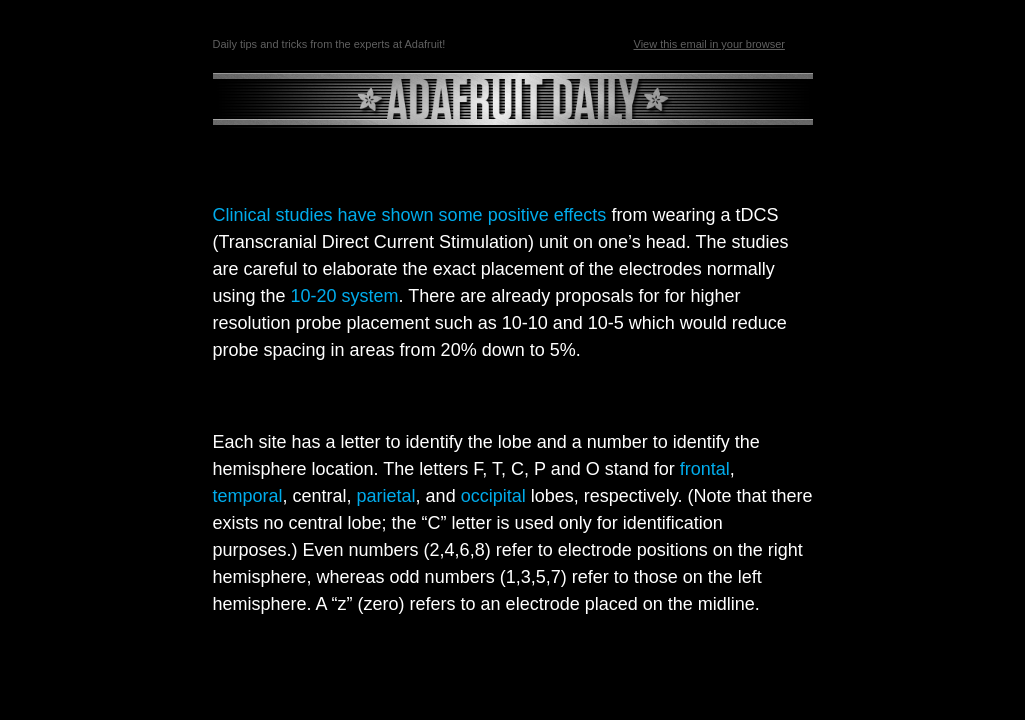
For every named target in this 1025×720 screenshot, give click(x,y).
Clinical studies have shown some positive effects (410, 215)
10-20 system (345, 296)
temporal (248, 496)
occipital (493, 496)
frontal (705, 469)
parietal (386, 496)
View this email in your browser (709, 44)
